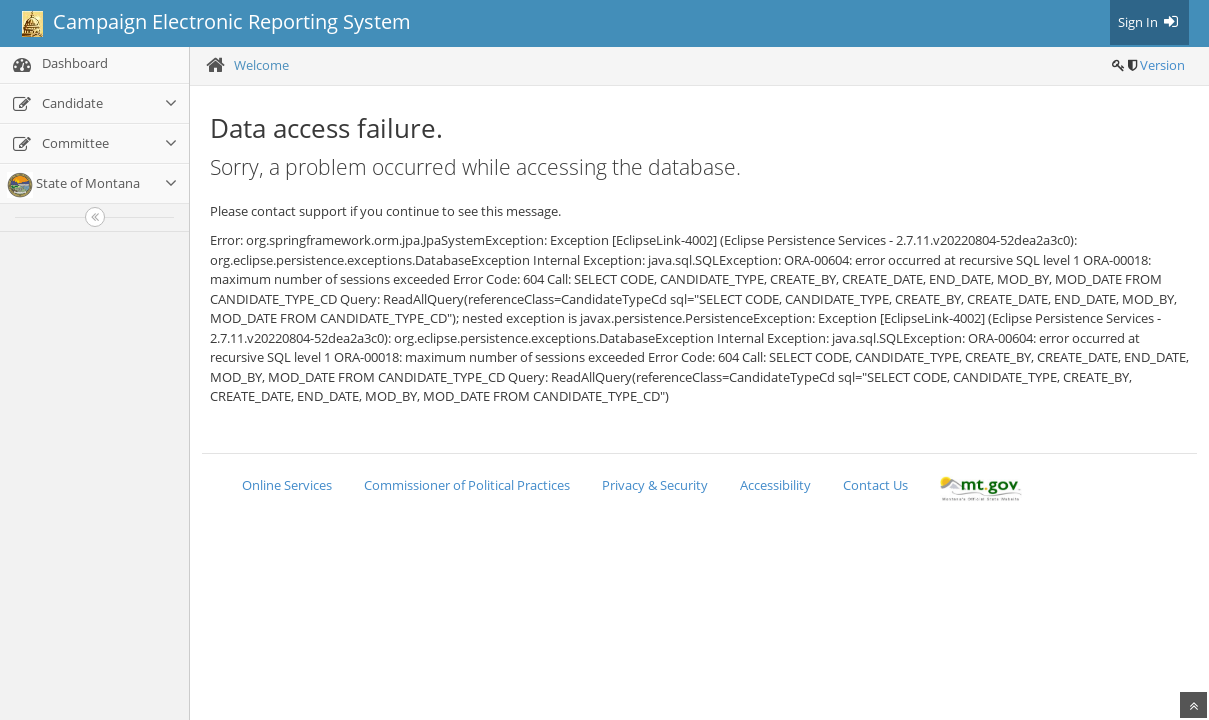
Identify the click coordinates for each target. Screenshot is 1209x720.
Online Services (287, 485)
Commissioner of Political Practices (467, 485)
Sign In (1149, 22)
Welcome (261, 65)
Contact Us (875, 485)
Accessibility (775, 485)
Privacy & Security (655, 485)
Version (1162, 65)
